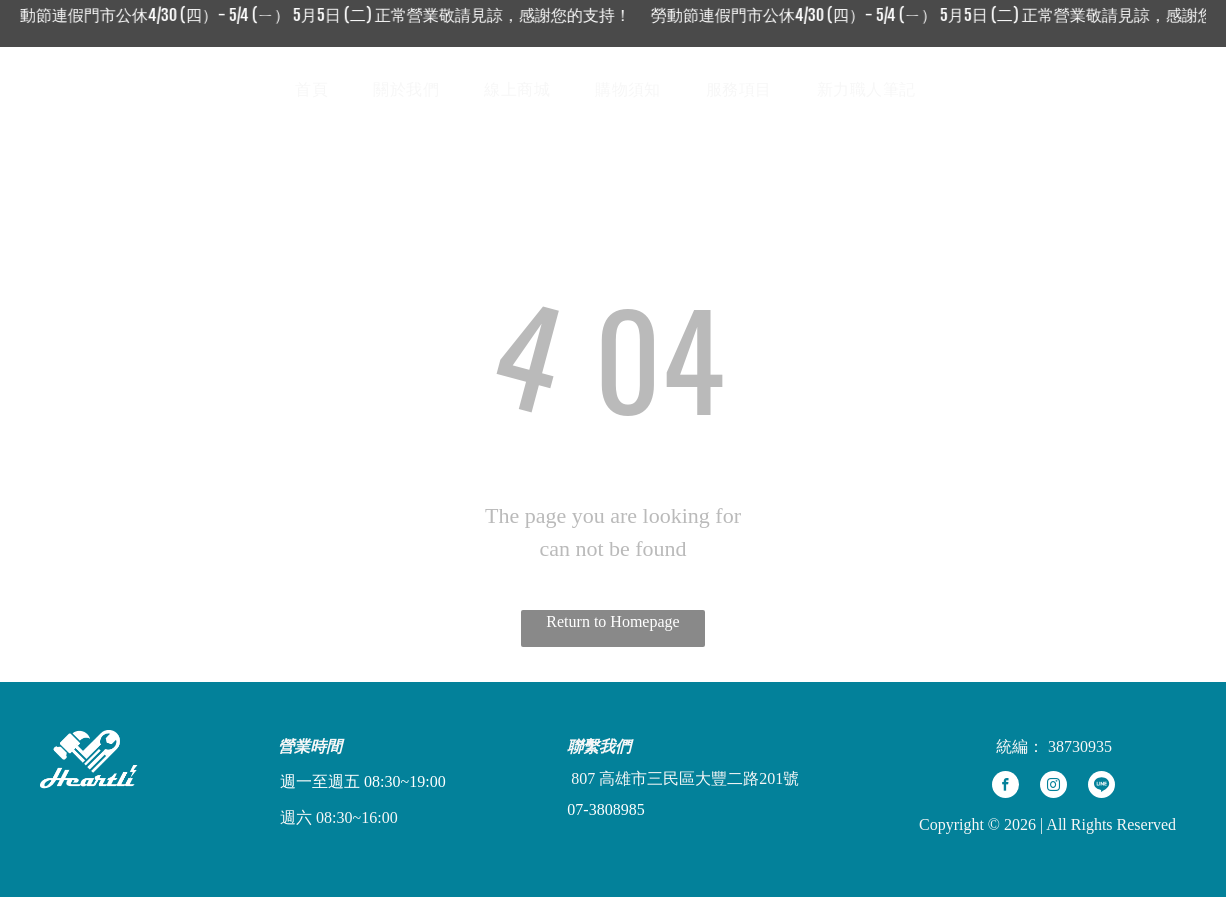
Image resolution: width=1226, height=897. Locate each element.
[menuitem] (319, 90)
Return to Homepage (612, 621)
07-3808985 (605, 809)
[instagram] (1053, 787)
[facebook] (1005, 787)
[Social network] (1090, 89)
